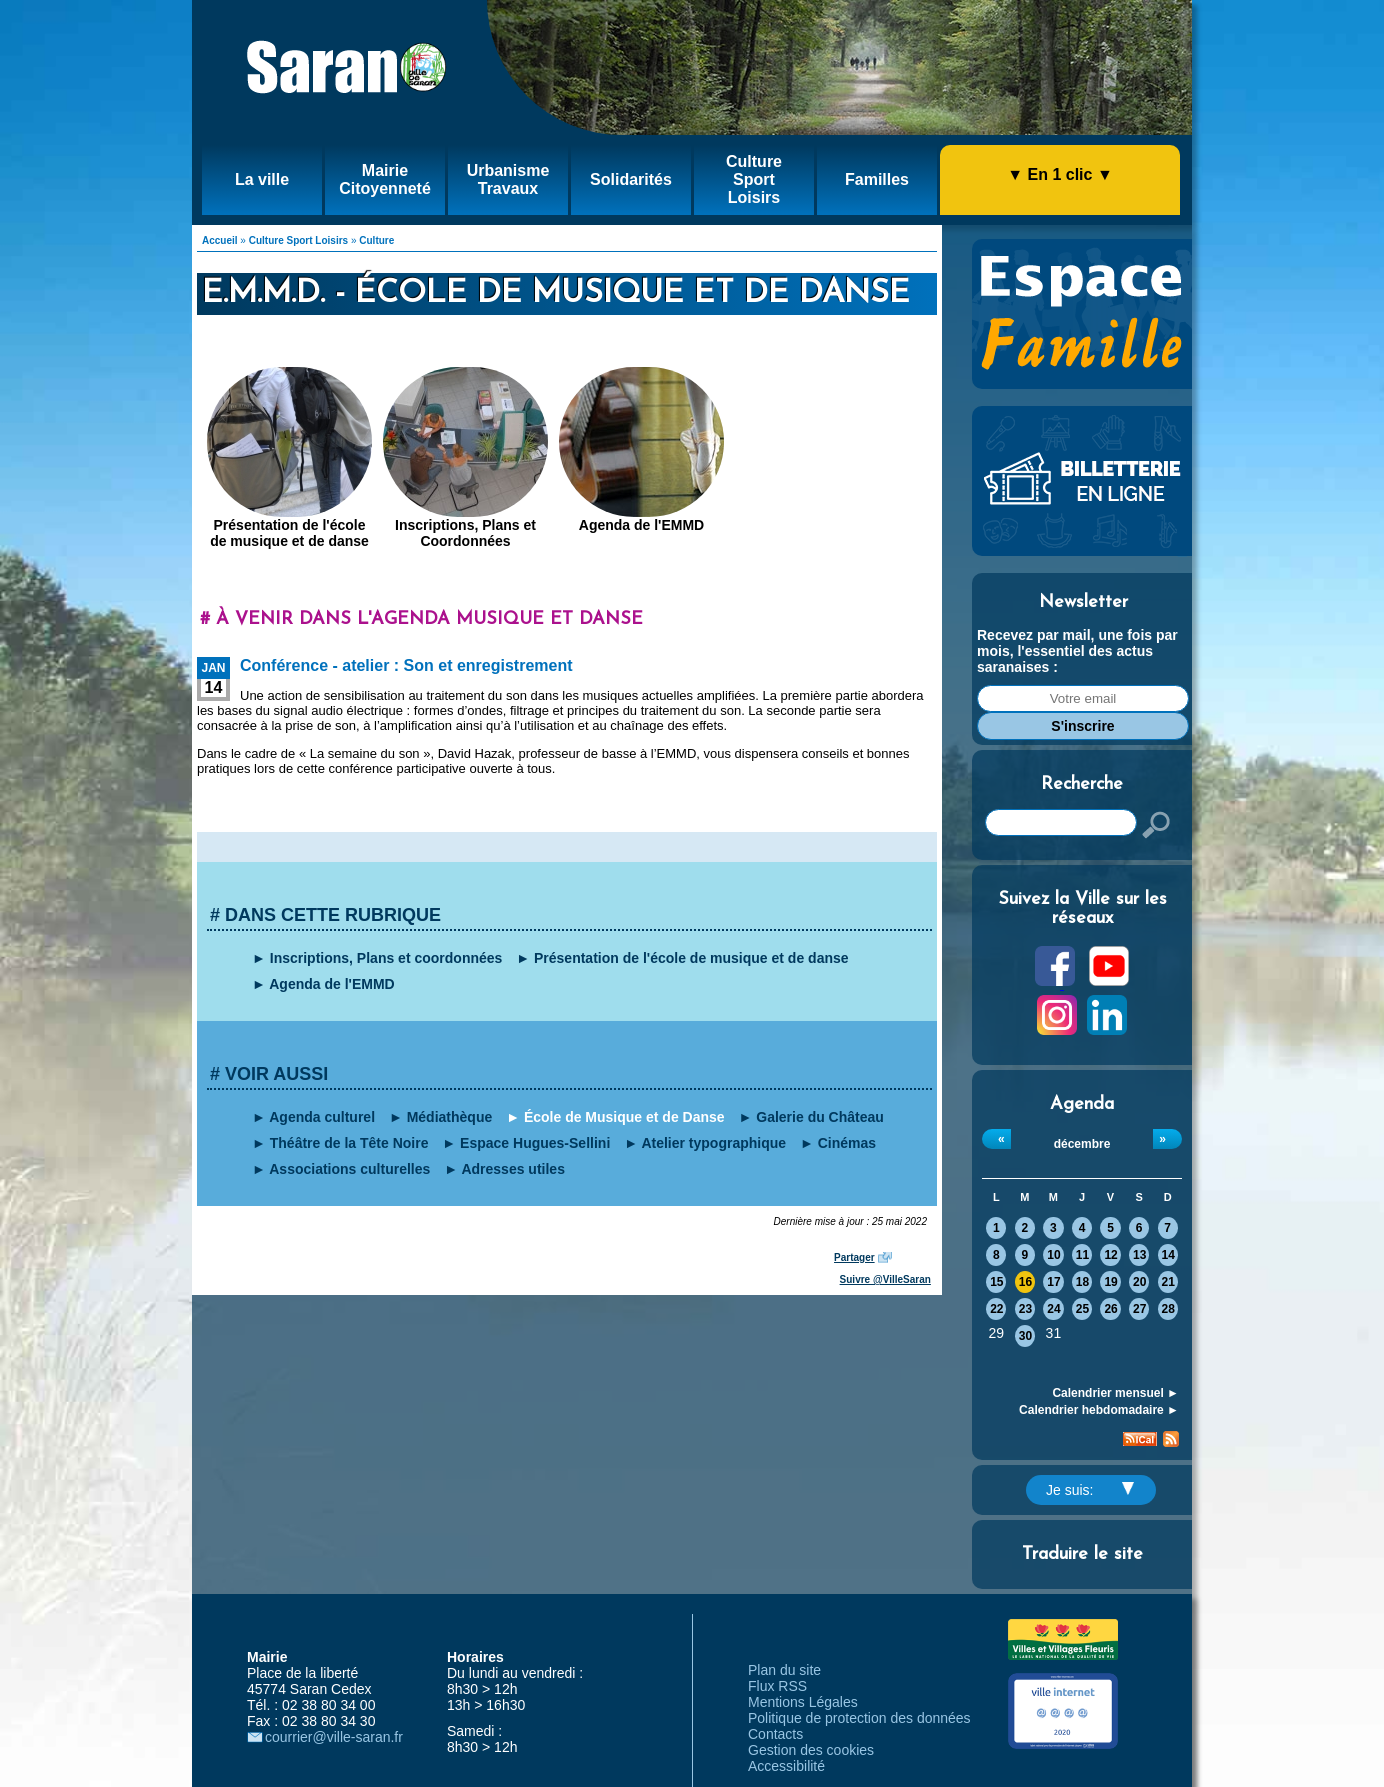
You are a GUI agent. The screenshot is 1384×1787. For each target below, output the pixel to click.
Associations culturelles (349, 1169)
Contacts (775, 1734)
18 (1082, 1282)
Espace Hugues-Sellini (535, 1143)
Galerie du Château (820, 1117)
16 (1025, 1282)
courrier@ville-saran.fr (334, 1737)
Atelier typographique (713, 1143)
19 (1110, 1282)
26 (1110, 1309)
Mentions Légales (803, 1702)
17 (1053, 1282)
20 (1139, 1282)
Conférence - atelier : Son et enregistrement (406, 665)
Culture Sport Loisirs (298, 240)
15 (996, 1282)
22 (996, 1309)
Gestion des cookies (811, 1750)
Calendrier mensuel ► (1115, 1393)
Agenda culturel (322, 1117)
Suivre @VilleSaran (885, 1279)
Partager (854, 1257)
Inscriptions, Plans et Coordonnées (465, 533)
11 (1082, 1255)
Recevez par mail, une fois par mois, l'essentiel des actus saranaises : (1077, 651)
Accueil (220, 240)
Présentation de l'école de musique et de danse (289, 533)
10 (1053, 1255)
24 (1053, 1309)
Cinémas (847, 1143)
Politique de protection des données (859, 1718)
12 (1110, 1255)
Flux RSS (777, 1686)
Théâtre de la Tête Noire (349, 1143)
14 (1168, 1255)
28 (1168, 1309)
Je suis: (1090, 1490)
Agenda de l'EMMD (641, 525)
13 (1139, 1255)
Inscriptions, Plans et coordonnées (386, 958)
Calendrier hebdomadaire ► (1099, 1410)
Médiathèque (450, 1117)
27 (1139, 1309)
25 (1082, 1309)
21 (1168, 1282)
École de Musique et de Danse (624, 1117)
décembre (1082, 1144)
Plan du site (784, 1670)
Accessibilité (786, 1766)
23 (1025, 1309)
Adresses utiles (513, 1169)
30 (1025, 1336)
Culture (376, 240)
